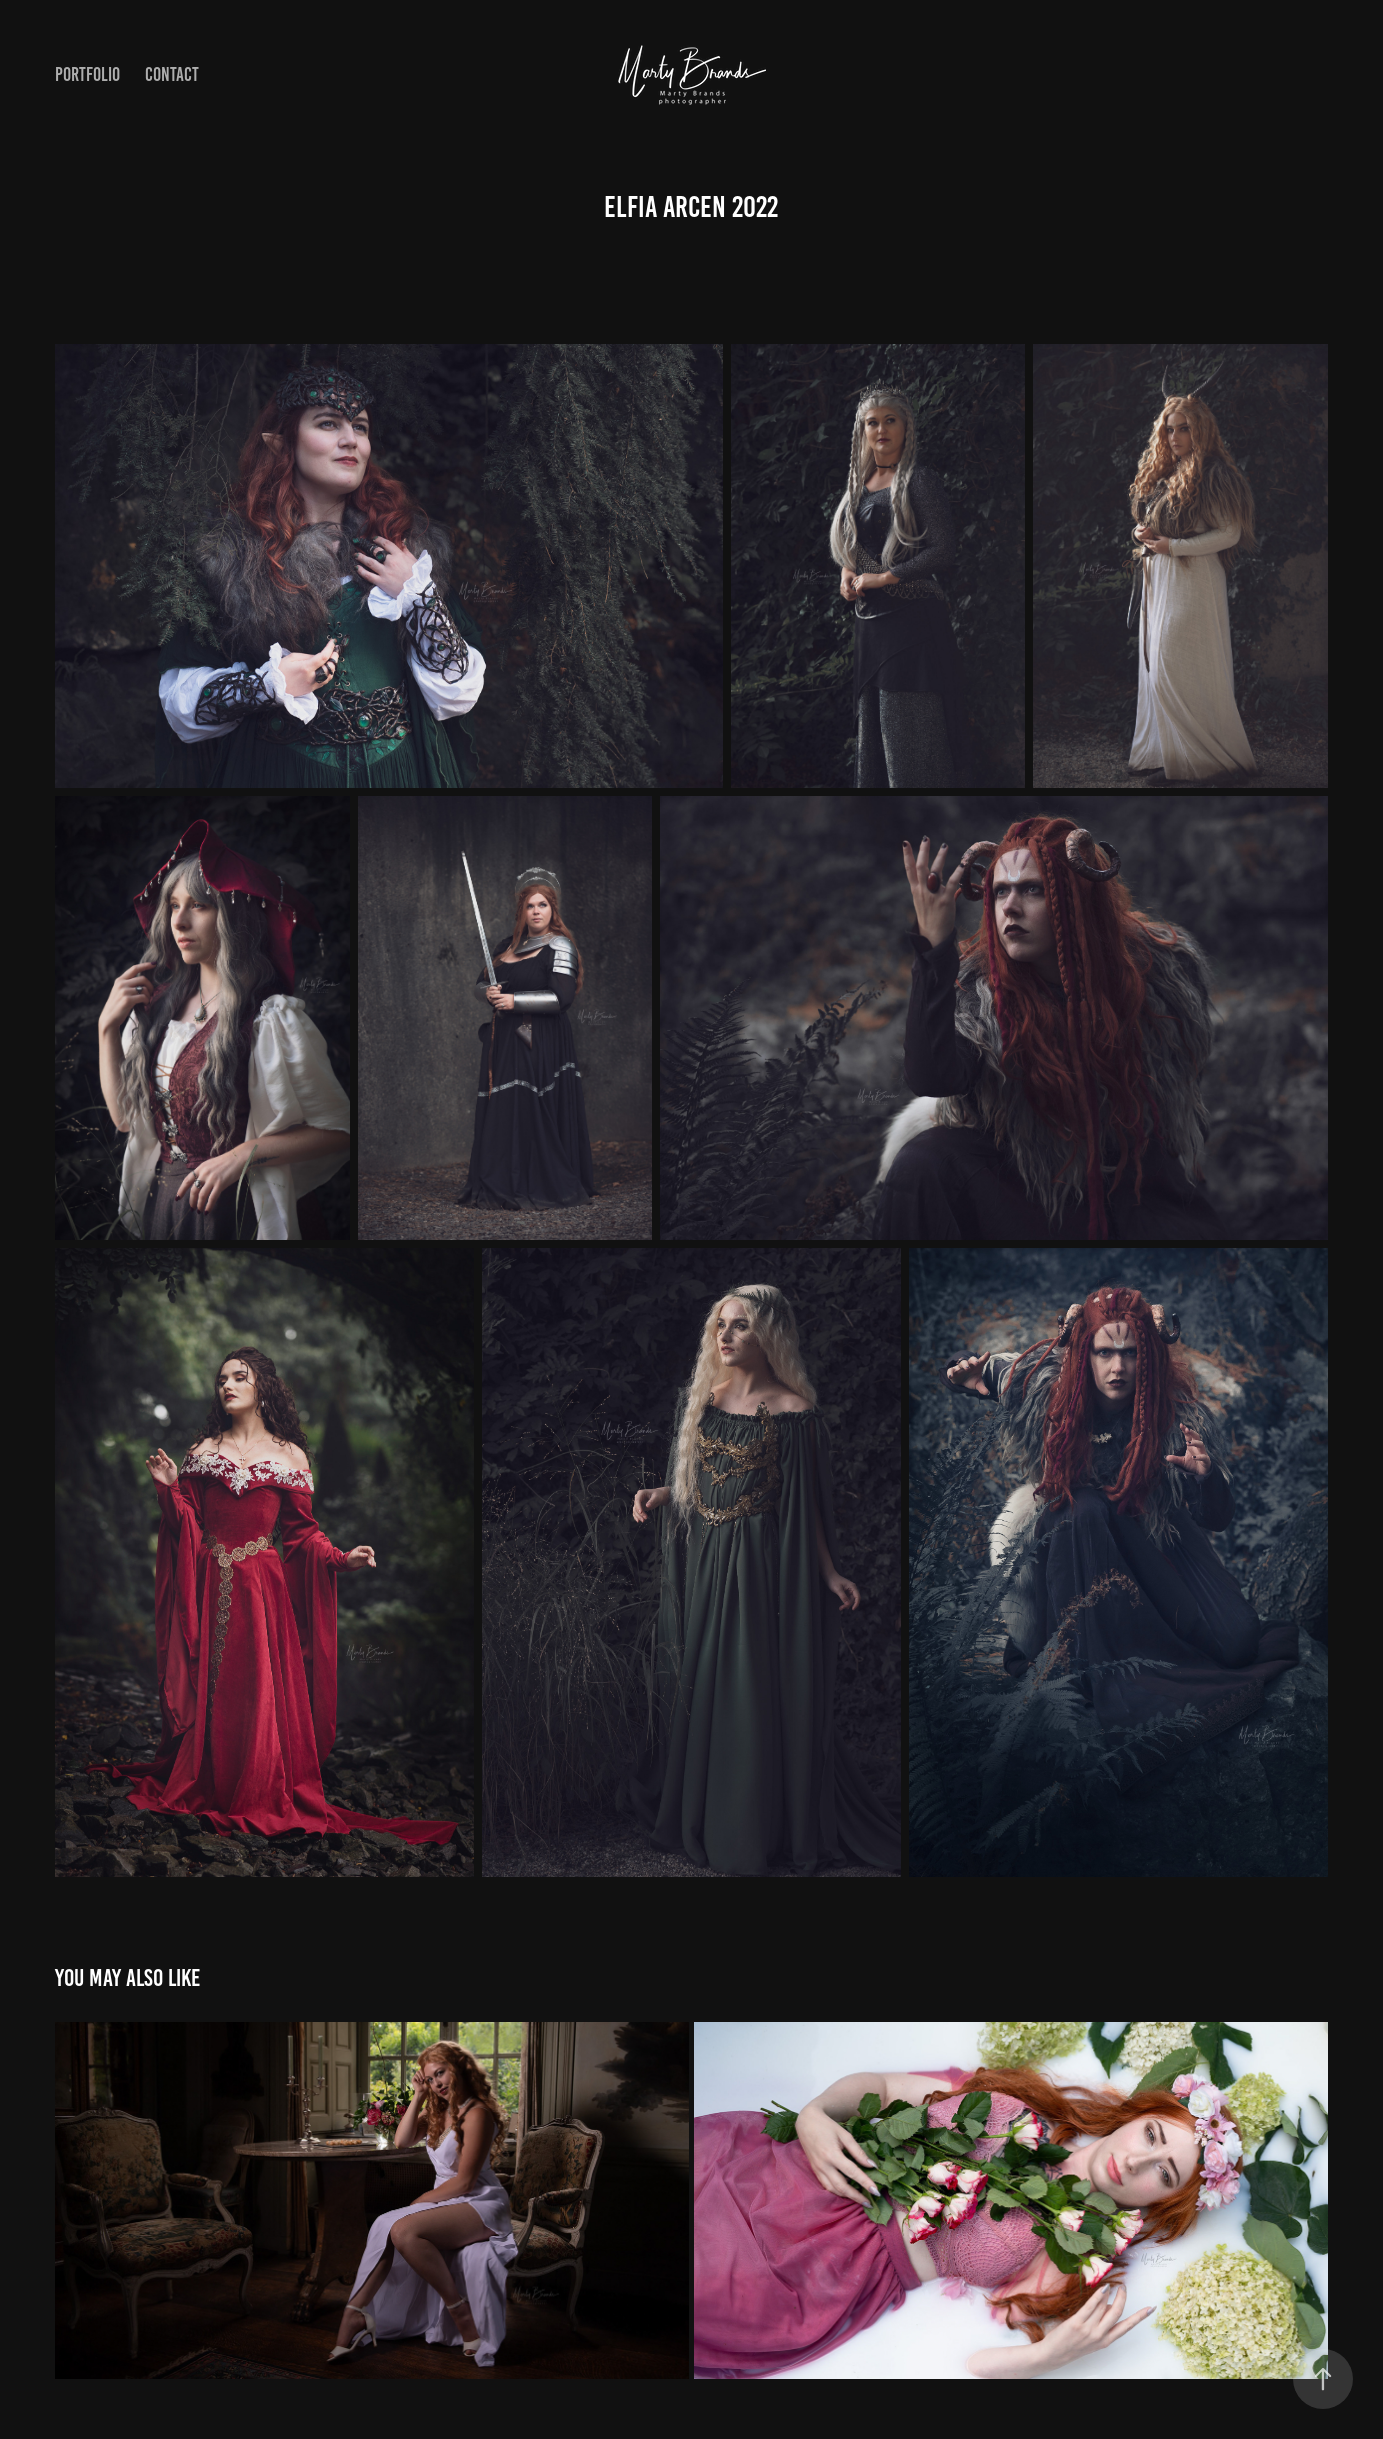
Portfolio (87, 74)
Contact (172, 74)
